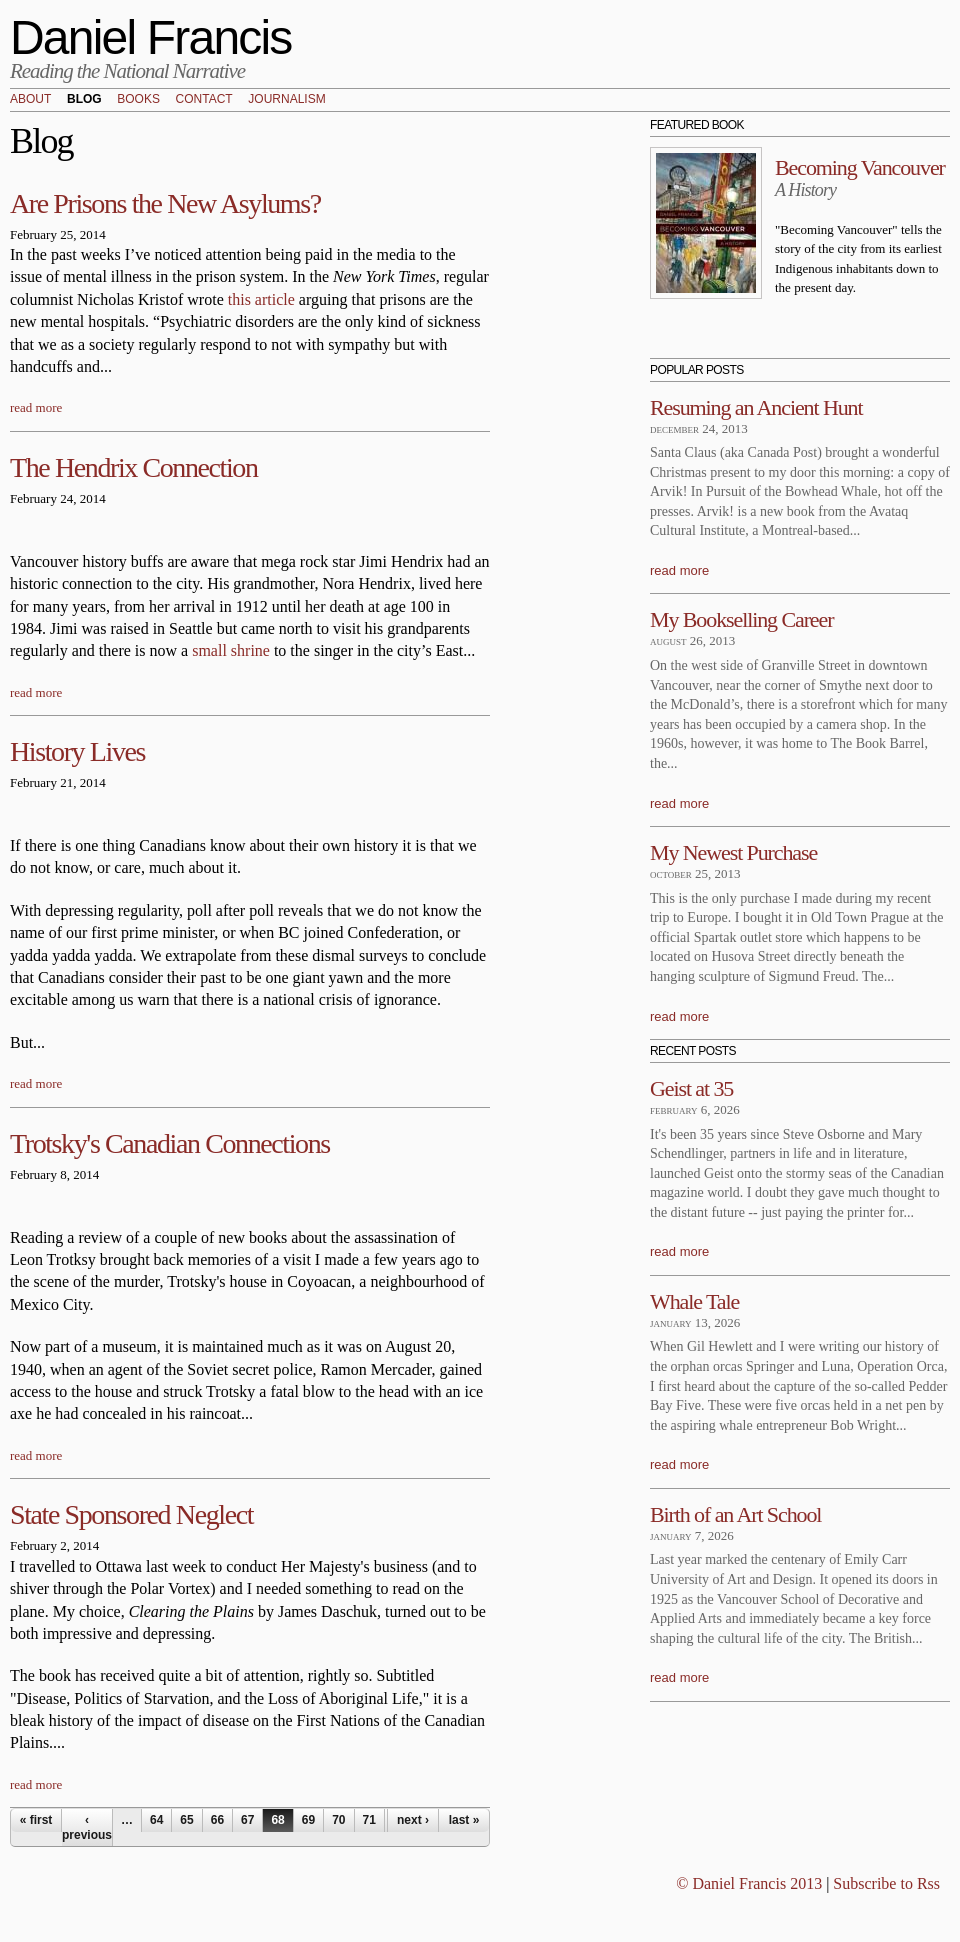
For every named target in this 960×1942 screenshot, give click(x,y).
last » (464, 1820)
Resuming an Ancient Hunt (756, 407)
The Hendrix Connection (134, 467)
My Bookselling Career (741, 619)
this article (261, 299)
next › (413, 1820)
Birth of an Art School (735, 1514)
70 (338, 1820)
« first (36, 1820)
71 (369, 1820)
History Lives (77, 751)
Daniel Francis (151, 37)
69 (308, 1820)
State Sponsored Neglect (131, 1514)
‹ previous (87, 1827)
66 (217, 1820)
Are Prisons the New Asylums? (165, 203)
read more (36, 407)
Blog (84, 100)
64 (156, 1820)
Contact (204, 100)
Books (138, 100)
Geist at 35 (691, 1088)
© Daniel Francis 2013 (749, 1883)
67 (247, 1820)
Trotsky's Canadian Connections (170, 1143)
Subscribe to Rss (886, 1883)
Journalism (286, 100)
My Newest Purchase (733, 852)
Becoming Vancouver (860, 167)
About (30, 100)
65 (186, 1820)
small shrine (231, 650)
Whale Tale (694, 1301)
